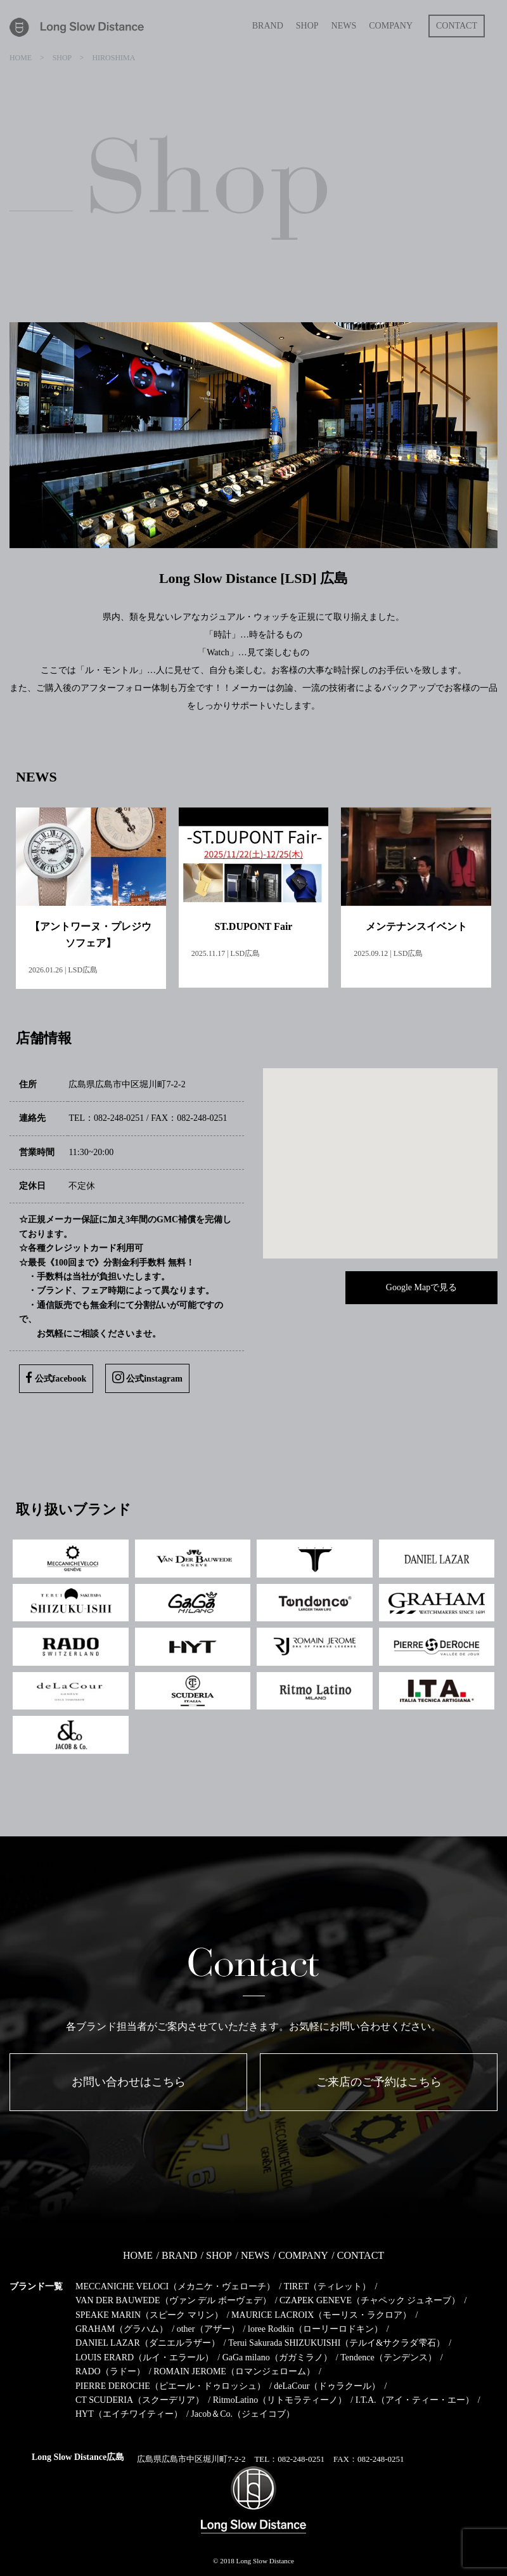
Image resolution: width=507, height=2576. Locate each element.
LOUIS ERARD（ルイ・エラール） (144, 2357)
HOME (138, 2254)
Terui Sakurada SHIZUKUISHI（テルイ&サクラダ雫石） (336, 2343)
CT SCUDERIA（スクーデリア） (139, 2399)
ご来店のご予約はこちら (379, 2082)
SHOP (219, 2254)
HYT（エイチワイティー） (129, 2414)
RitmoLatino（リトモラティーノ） (280, 2399)
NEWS (255, 2254)
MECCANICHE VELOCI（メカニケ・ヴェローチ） (175, 2286)
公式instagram (147, 1377)
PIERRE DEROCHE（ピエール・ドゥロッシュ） (170, 2385)
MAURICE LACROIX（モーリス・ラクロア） (321, 2314)
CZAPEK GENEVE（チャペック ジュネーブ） (369, 2300)
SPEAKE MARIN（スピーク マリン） (149, 2314)
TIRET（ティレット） (327, 2286)
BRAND (179, 2254)
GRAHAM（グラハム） (121, 2328)
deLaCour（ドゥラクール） (327, 2385)
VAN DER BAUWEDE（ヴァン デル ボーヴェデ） (173, 2300)
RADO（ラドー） (110, 2371)
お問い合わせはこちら (129, 2082)
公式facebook (56, 1377)
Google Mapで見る (421, 1287)
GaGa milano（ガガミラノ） (277, 2357)
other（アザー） (208, 2328)
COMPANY (303, 2254)
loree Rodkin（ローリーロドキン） (315, 2328)
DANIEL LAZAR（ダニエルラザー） (147, 2343)
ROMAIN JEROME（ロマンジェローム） (234, 2371)
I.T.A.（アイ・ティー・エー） (415, 2399)
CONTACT (360, 2254)
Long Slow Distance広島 (78, 2456)
